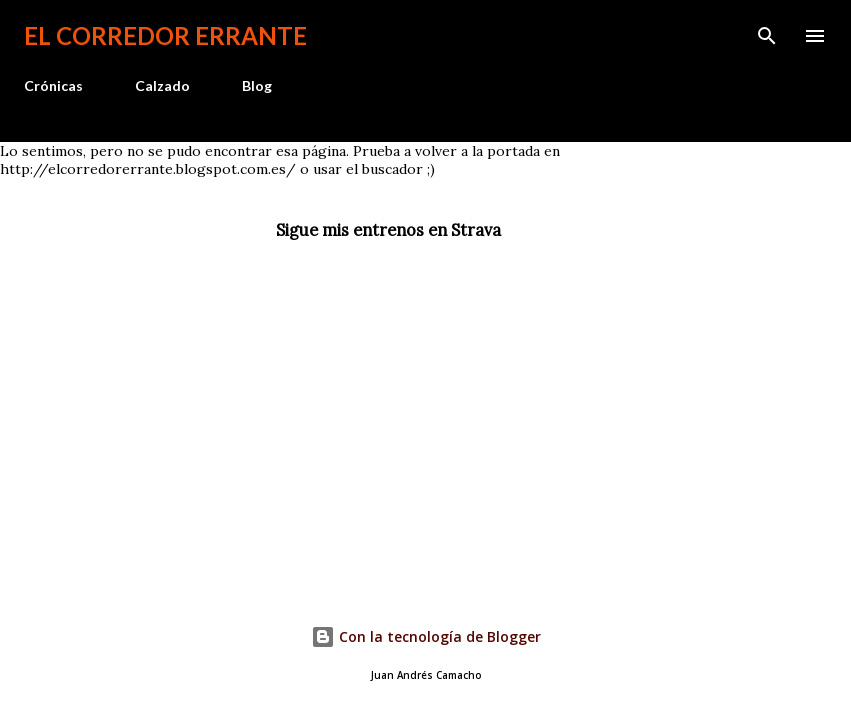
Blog (257, 85)
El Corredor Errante (165, 35)
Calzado (162, 85)
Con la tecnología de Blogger (426, 636)
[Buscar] (767, 36)
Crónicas (53, 85)
